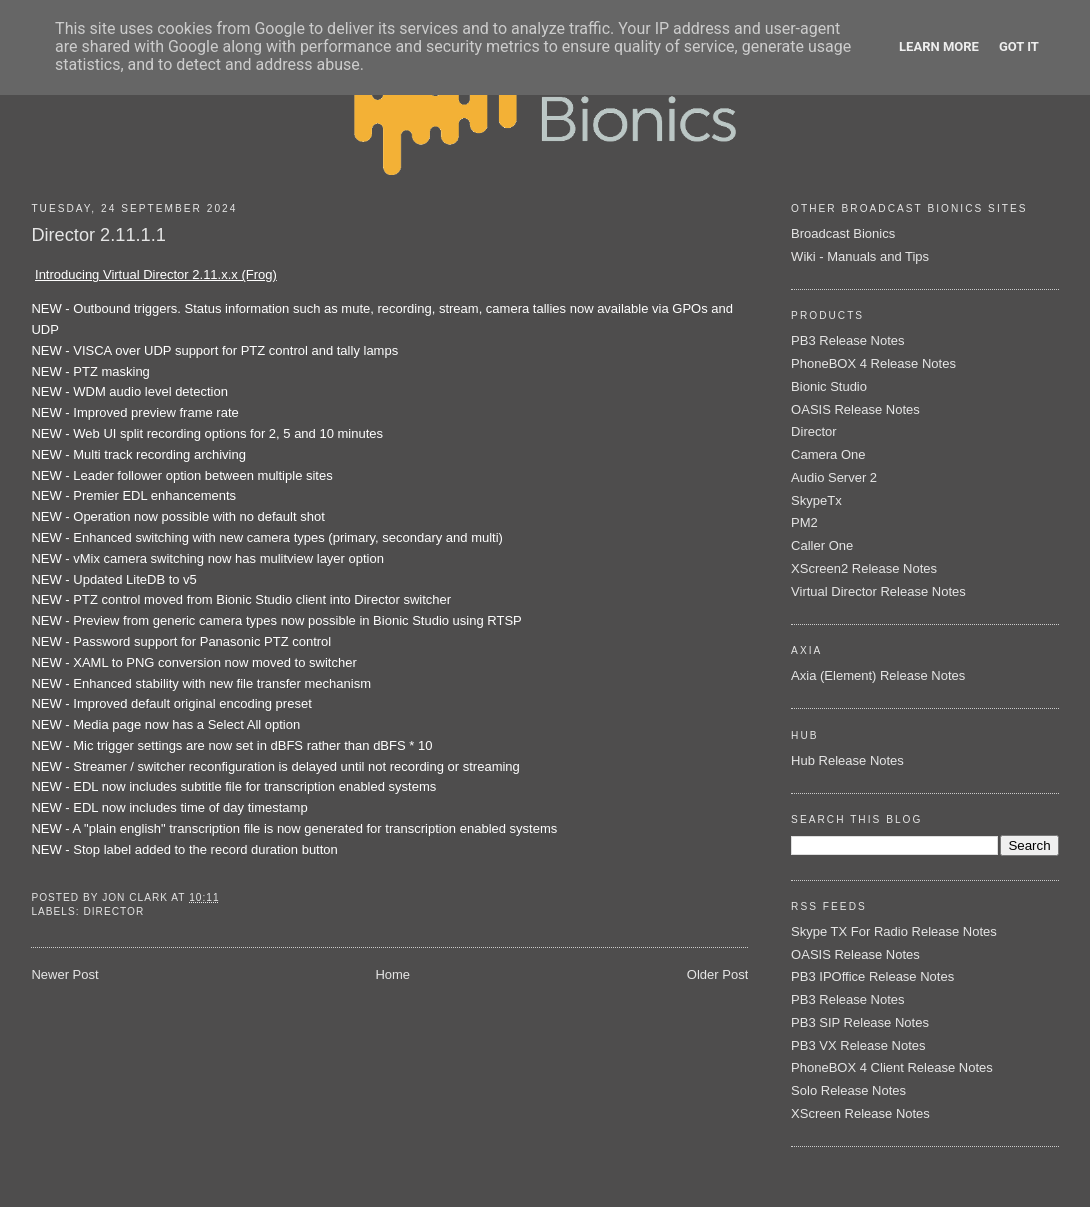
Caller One (822, 545)
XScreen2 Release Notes (864, 568)
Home (392, 974)
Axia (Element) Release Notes (878, 675)
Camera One (828, 454)
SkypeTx (816, 500)
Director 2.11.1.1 (98, 235)
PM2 (804, 522)
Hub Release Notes (847, 760)
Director (113, 911)
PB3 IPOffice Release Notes (872, 976)
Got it (1019, 46)
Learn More (939, 46)
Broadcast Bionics (843, 233)
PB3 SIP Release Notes (860, 1022)
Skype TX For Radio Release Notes (894, 931)
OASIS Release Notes (855, 409)
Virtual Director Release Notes (878, 591)
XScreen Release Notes (860, 1113)
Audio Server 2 (834, 477)
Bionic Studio (829, 386)
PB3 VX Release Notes (858, 1045)
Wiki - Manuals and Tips (860, 256)
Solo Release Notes (848, 1090)
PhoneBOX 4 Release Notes (873, 363)
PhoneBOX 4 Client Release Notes (892, 1067)
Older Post (717, 974)
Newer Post (64, 974)
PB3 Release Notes (847, 340)
